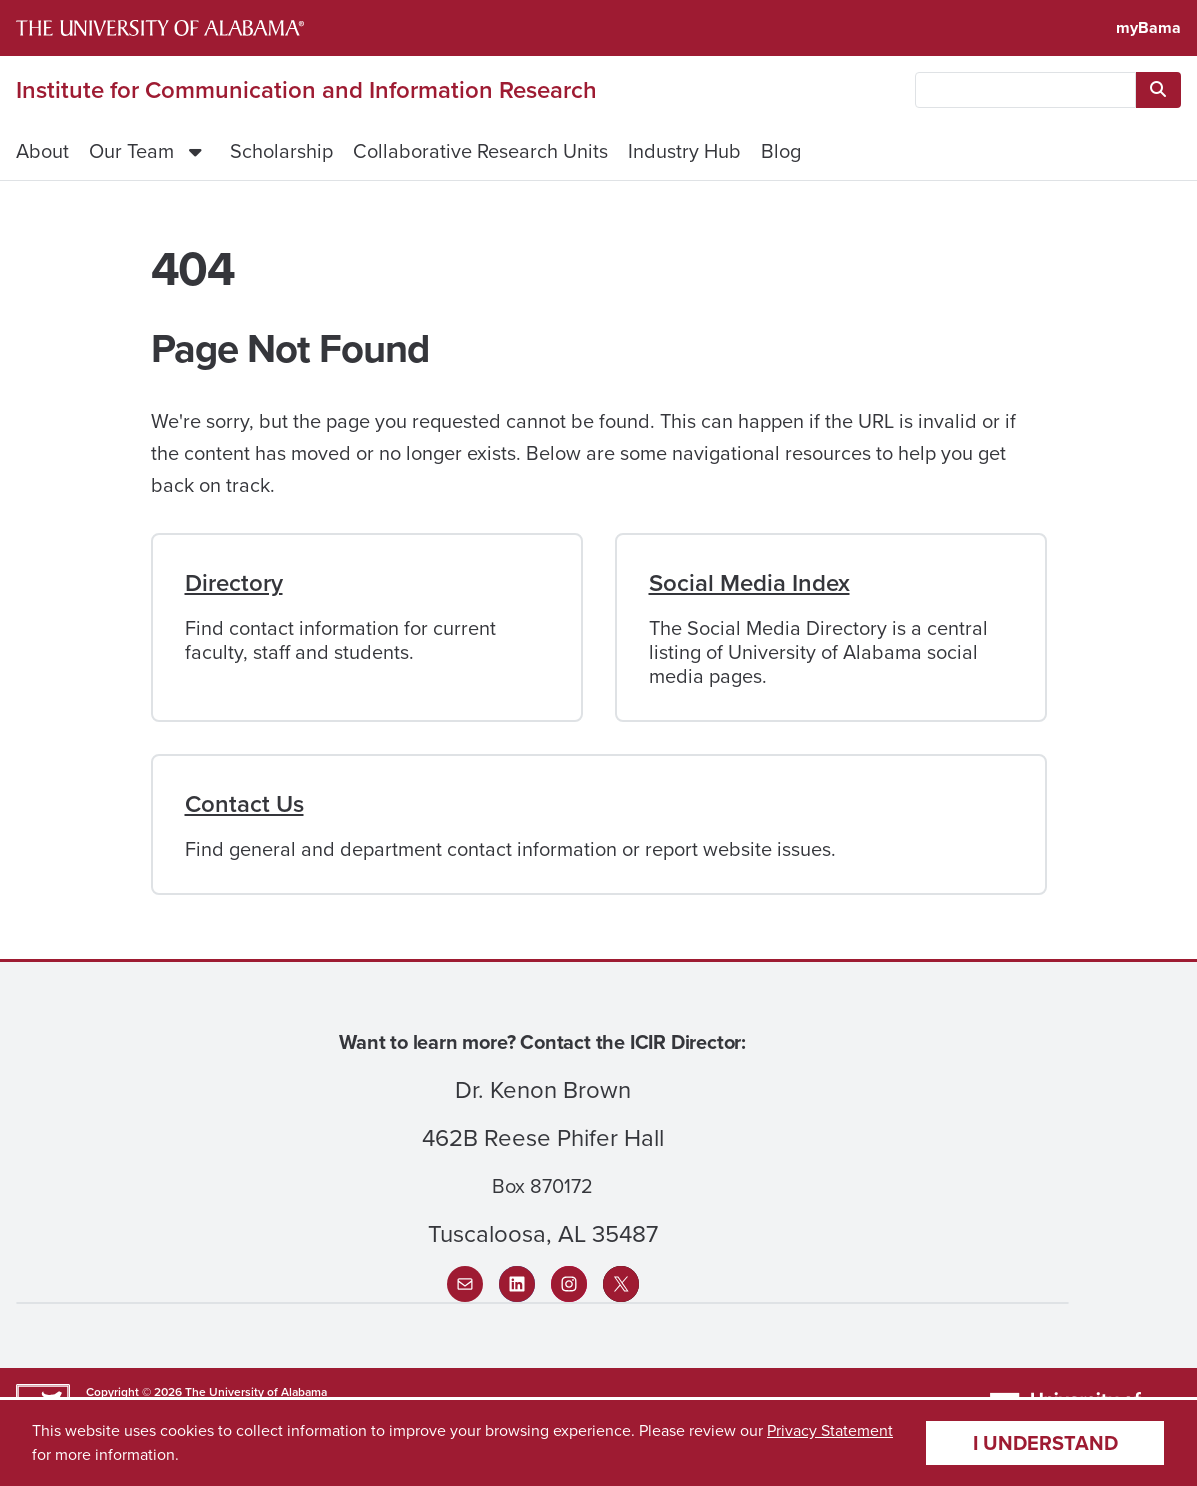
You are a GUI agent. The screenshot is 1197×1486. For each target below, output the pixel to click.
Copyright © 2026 (134, 1392)
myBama (1148, 27)
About (42, 151)
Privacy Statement (830, 1430)
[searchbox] (1025, 90)
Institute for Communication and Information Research (306, 90)
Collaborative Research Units (480, 151)
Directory (234, 583)
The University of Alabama (256, 1392)
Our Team (131, 151)
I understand (1045, 1443)
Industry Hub (684, 151)
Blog (781, 151)
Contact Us (244, 804)
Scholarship (281, 151)
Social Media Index (749, 583)
